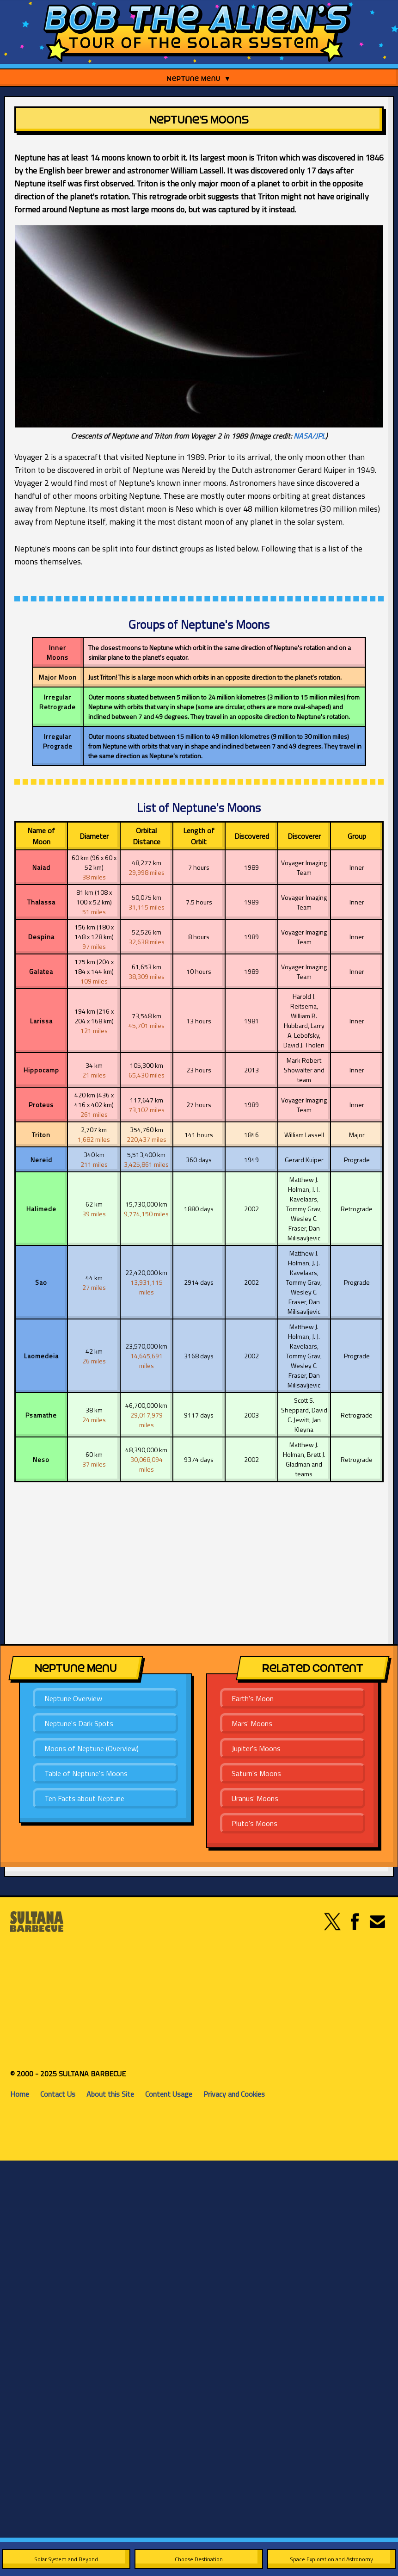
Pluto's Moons (254, 1823)
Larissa (41, 1021)
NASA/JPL (309, 435)
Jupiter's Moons (256, 1748)
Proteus (41, 1104)
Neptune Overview (73, 1698)
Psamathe (41, 1415)
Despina (41, 936)
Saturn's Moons (256, 1773)
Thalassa (41, 902)
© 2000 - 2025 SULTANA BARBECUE (68, 2073)
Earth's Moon (253, 1698)
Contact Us (57, 2093)
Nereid (41, 1159)
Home (19, 2093)
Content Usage (168, 2093)
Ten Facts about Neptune (84, 1798)
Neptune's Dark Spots (78, 1723)
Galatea (41, 971)
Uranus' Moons (255, 1798)
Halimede (41, 1209)
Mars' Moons (252, 1723)
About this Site (110, 2093)
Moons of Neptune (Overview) (91, 1748)
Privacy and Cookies (234, 2093)
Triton (41, 1134)
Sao (41, 1282)
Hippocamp (41, 1070)
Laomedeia (41, 1356)
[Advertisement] (141, 1561)
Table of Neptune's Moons (86, 1773)
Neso (41, 1459)
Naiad (41, 867)
